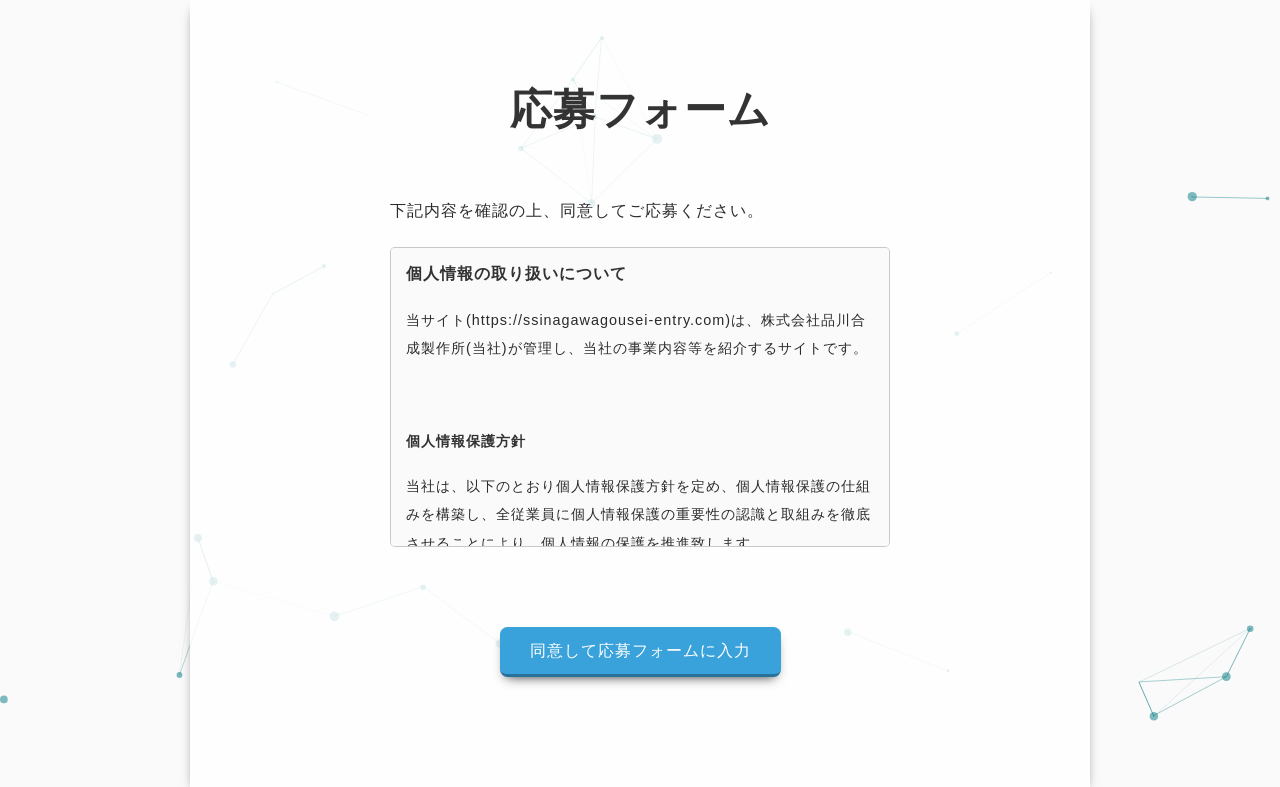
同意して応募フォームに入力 (640, 650)
